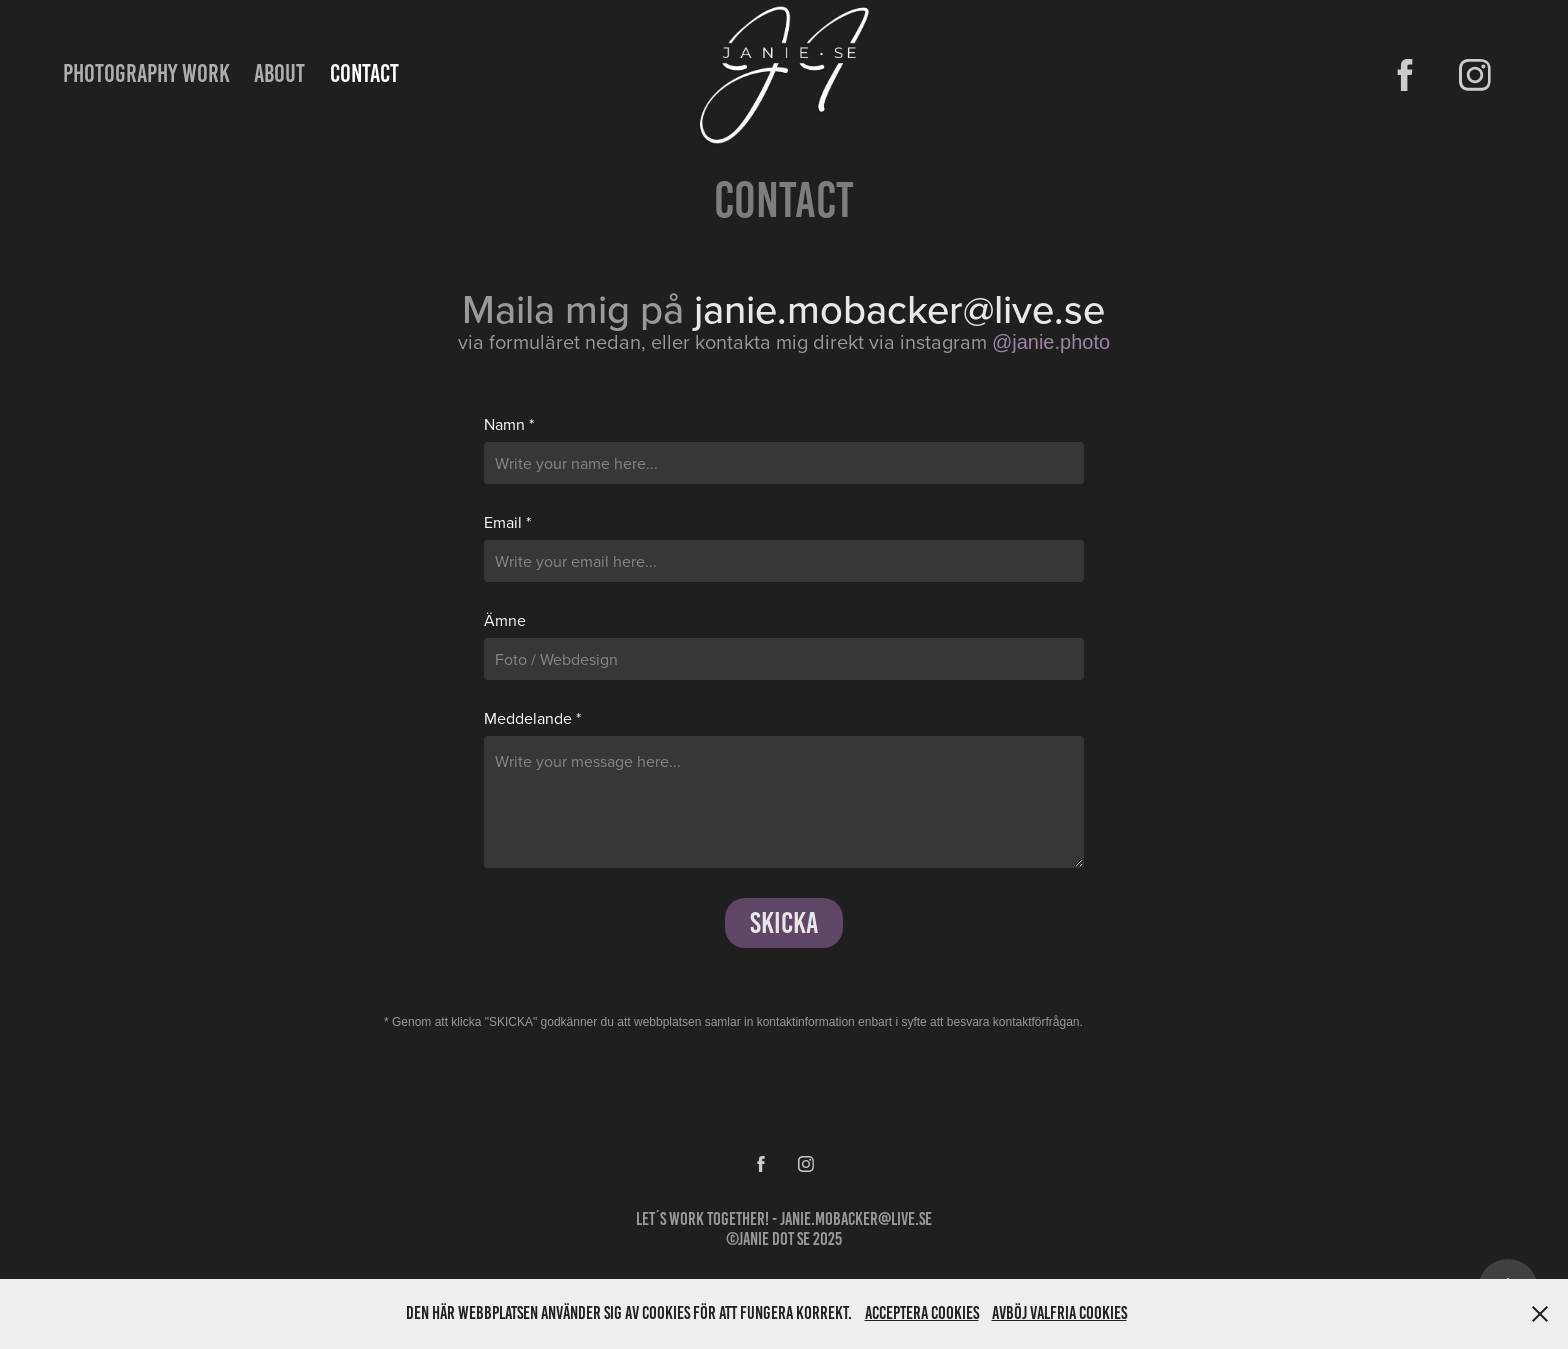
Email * (507, 522)
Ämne (505, 620)
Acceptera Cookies (922, 1313)
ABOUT (279, 73)
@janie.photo (1051, 342)
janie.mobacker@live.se (856, 1219)
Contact (364, 73)
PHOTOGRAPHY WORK (146, 73)
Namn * (509, 424)
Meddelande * (532, 718)
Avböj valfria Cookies (1059, 1313)
